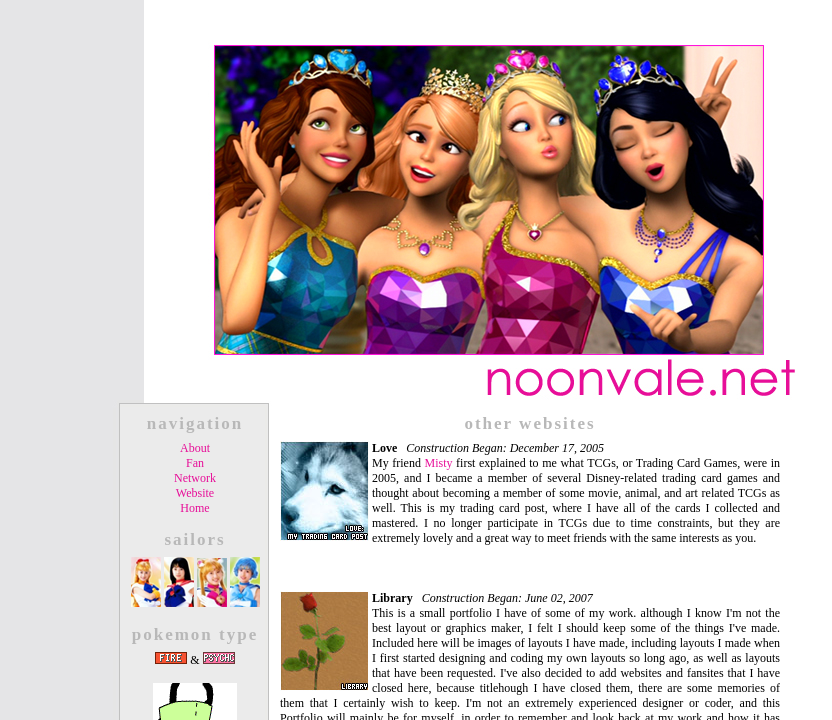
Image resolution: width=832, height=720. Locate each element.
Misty (439, 463)
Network (195, 478)
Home (194, 508)
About (195, 448)
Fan (195, 463)
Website (195, 493)
